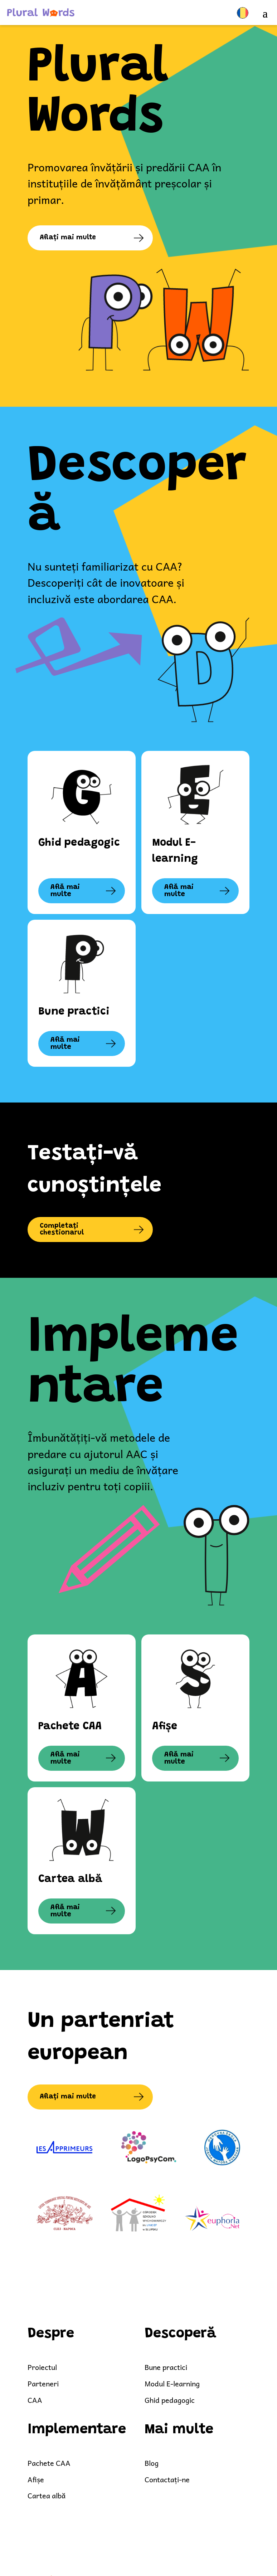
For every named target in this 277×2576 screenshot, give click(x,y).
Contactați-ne (168, 2479)
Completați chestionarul (63, 1229)
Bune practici (167, 2367)
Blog (152, 2463)
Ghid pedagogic (170, 2400)
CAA (35, 2400)
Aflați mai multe (69, 237)
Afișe (36, 2479)
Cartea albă (47, 2496)
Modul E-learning (173, 2384)
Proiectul (43, 2367)
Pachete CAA (49, 2463)
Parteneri (43, 2384)
